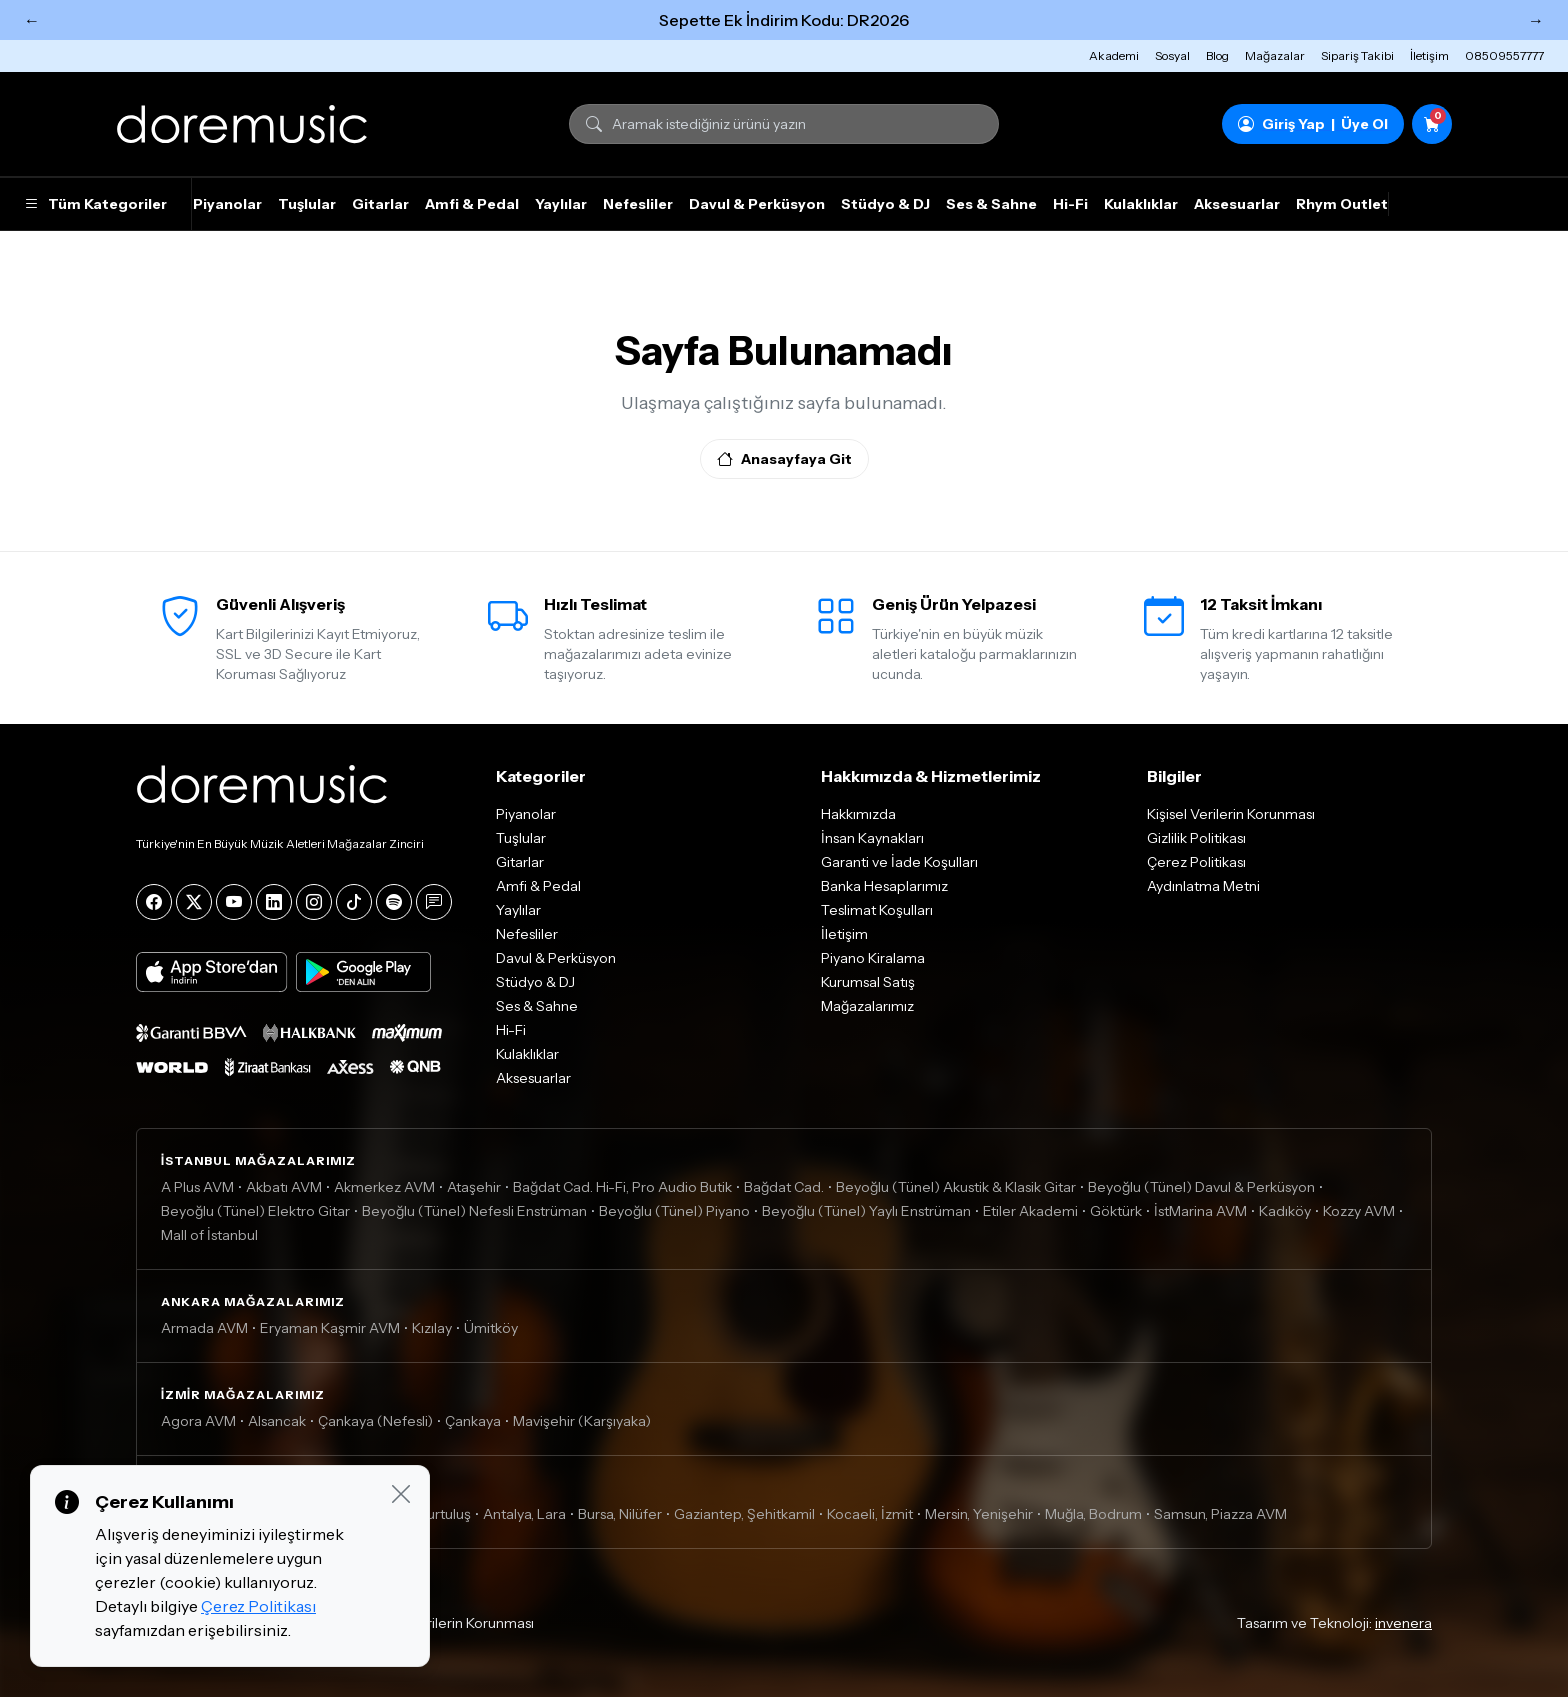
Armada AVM (204, 1328)
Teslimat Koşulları (877, 910)
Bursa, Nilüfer (620, 1514)
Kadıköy (1285, 1211)
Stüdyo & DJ (885, 204)
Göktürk (1116, 1211)
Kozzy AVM (1359, 1211)
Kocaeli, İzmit (870, 1514)
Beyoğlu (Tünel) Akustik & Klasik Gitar (956, 1187)
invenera (1403, 1623)
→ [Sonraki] (1536, 20)
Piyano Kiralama (873, 958)
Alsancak (277, 1421)
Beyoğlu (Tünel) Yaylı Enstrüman (866, 1211)
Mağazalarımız (867, 1006)
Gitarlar (380, 204)
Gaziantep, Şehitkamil (744, 1514)
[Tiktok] (354, 902)
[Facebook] (154, 902)
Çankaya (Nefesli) (375, 1421)
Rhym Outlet (1342, 204)
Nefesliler (638, 204)
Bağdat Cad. (784, 1187)
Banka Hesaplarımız (884, 886)
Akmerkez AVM (384, 1187)
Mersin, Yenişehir (979, 1514)
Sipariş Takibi (1357, 55)
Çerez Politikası (1196, 862)
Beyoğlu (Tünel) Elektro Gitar (255, 1211)
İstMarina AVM (1200, 1211)
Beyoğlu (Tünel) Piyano (674, 1211)
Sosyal (1172, 55)
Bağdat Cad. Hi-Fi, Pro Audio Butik (622, 1187)
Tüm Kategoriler (95, 204)
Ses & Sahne (991, 204)
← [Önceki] (32, 20)
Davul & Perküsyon (757, 204)
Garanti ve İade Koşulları (899, 862)
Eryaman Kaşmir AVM (330, 1328)
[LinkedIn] (274, 902)
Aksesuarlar (1237, 204)
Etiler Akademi (1030, 1211)
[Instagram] (314, 902)
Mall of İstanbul (209, 1235)
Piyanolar (227, 204)
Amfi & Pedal (472, 204)
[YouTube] (234, 902)
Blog (1217, 55)
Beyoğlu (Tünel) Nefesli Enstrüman (474, 1211)
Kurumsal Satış (868, 982)
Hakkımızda (858, 814)
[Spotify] (394, 902)
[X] (194, 902)
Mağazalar (1275, 55)
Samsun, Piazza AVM (1220, 1514)
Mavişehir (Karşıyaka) (582, 1421)
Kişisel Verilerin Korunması (1231, 814)
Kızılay (432, 1328)
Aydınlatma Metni (1203, 886)
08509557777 (1504, 55)
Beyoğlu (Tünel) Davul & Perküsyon (1201, 1187)
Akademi (1114, 55)
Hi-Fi (1070, 204)
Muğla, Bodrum (1093, 1514)
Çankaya (473, 1421)
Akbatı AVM (284, 1187)
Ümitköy (491, 1328)
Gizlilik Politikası (1196, 838)
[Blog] (434, 902)
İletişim (1429, 55)
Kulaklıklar (1141, 204)
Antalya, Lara (524, 1514)
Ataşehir (474, 1187)
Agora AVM (198, 1421)
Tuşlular (307, 204)
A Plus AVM (197, 1187)
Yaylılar (561, 204)
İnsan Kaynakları (872, 838)
